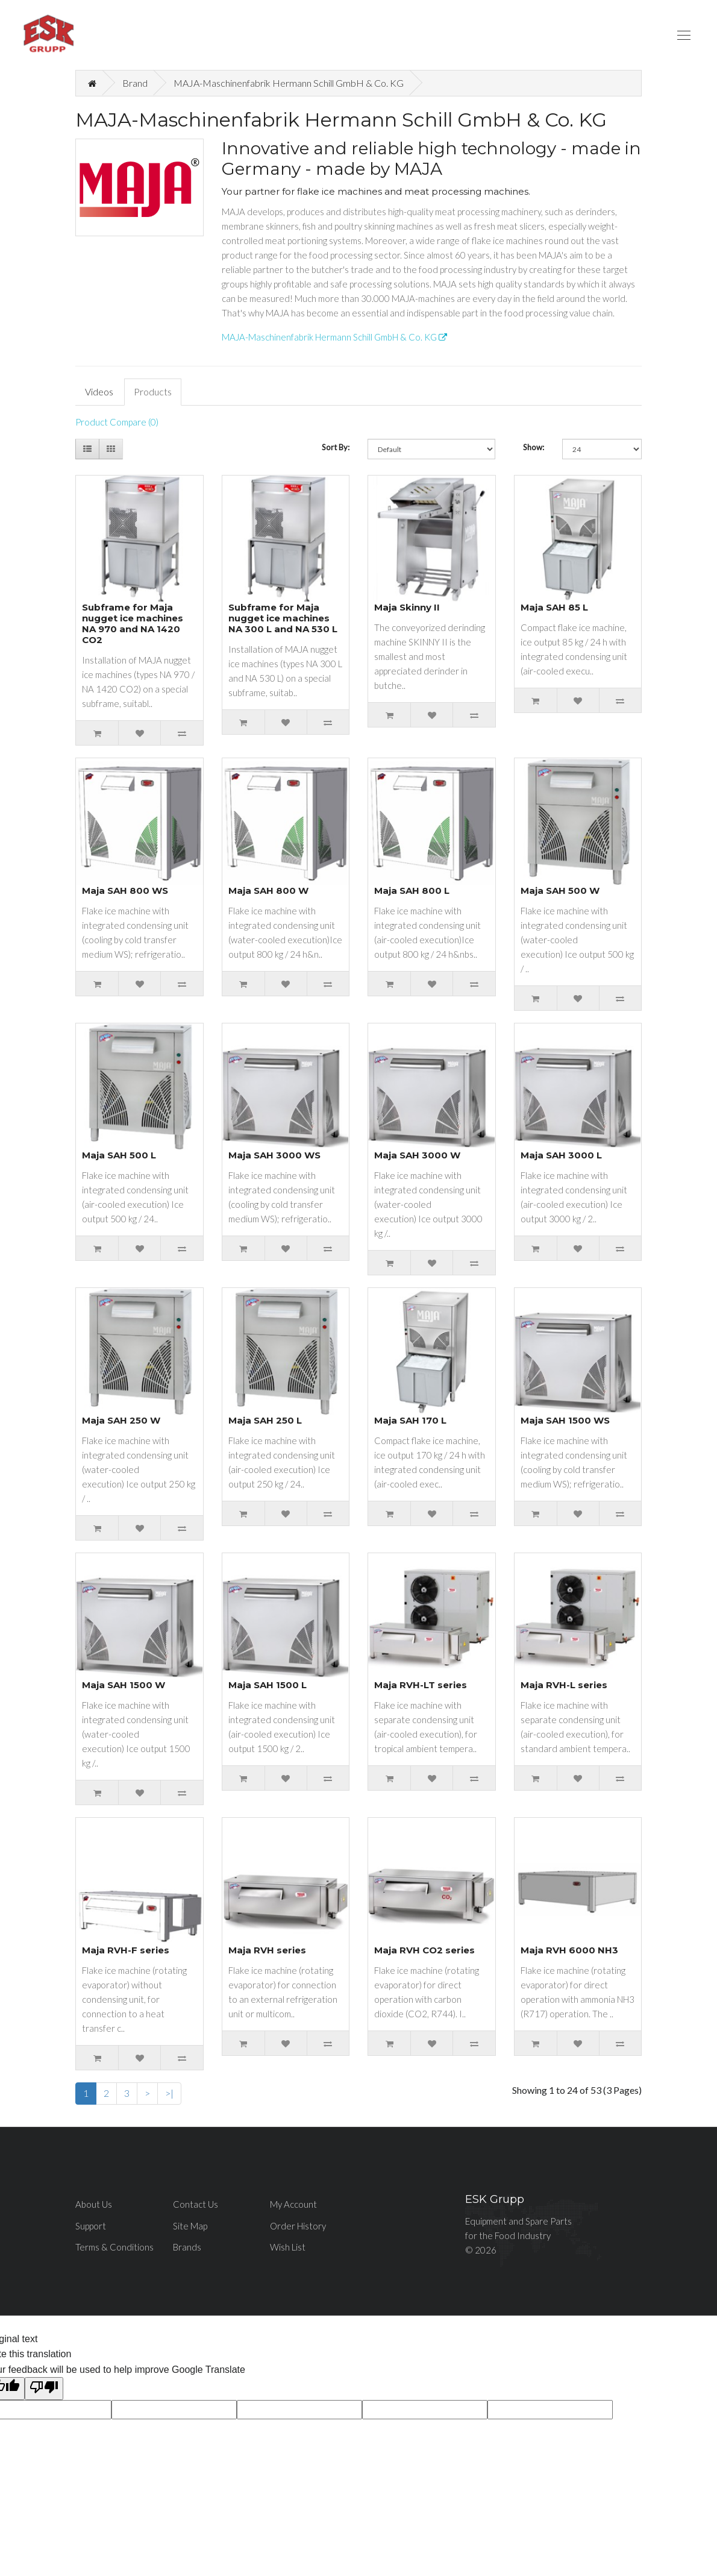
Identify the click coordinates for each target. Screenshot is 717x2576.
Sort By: (335, 447)
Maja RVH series (267, 1950)
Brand (135, 83)
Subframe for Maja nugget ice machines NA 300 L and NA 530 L (282, 618)
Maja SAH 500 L (119, 1155)
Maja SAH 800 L (411, 890)
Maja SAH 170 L (410, 1420)
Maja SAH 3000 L (561, 1155)
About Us (93, 2204)
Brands (187, 2246)
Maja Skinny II (407, 607)
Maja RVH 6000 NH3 (569, 1950)
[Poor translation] (44, 2388)
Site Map (190, 2225)
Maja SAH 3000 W (417, 1155)
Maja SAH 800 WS (125, 890)
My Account (293, 2204)
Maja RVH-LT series (420, 1685)
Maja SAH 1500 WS (565, 1420)
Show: (533, 447)
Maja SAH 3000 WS (274, 1155)
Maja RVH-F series (125, 1950)
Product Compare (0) (116, 421)
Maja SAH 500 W (560, 890)
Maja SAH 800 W (268, 890)
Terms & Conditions (114, 2246)
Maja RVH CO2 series (424, 1950)
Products (153, 391)
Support (90, 2225)
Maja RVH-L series (564, 1685)
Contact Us (195, 2204)
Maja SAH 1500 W (123, 1685)
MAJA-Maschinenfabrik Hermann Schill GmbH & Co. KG (289, 83)
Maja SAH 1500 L (267, 1685)
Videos (99, 391)
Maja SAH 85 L (554, 607)
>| (169, 2093)
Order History (298, 2225)
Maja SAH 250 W (121, 1420)
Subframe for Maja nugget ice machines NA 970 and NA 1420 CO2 (132, 624)
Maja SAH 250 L (265, 1420)
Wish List (287, 2246)
